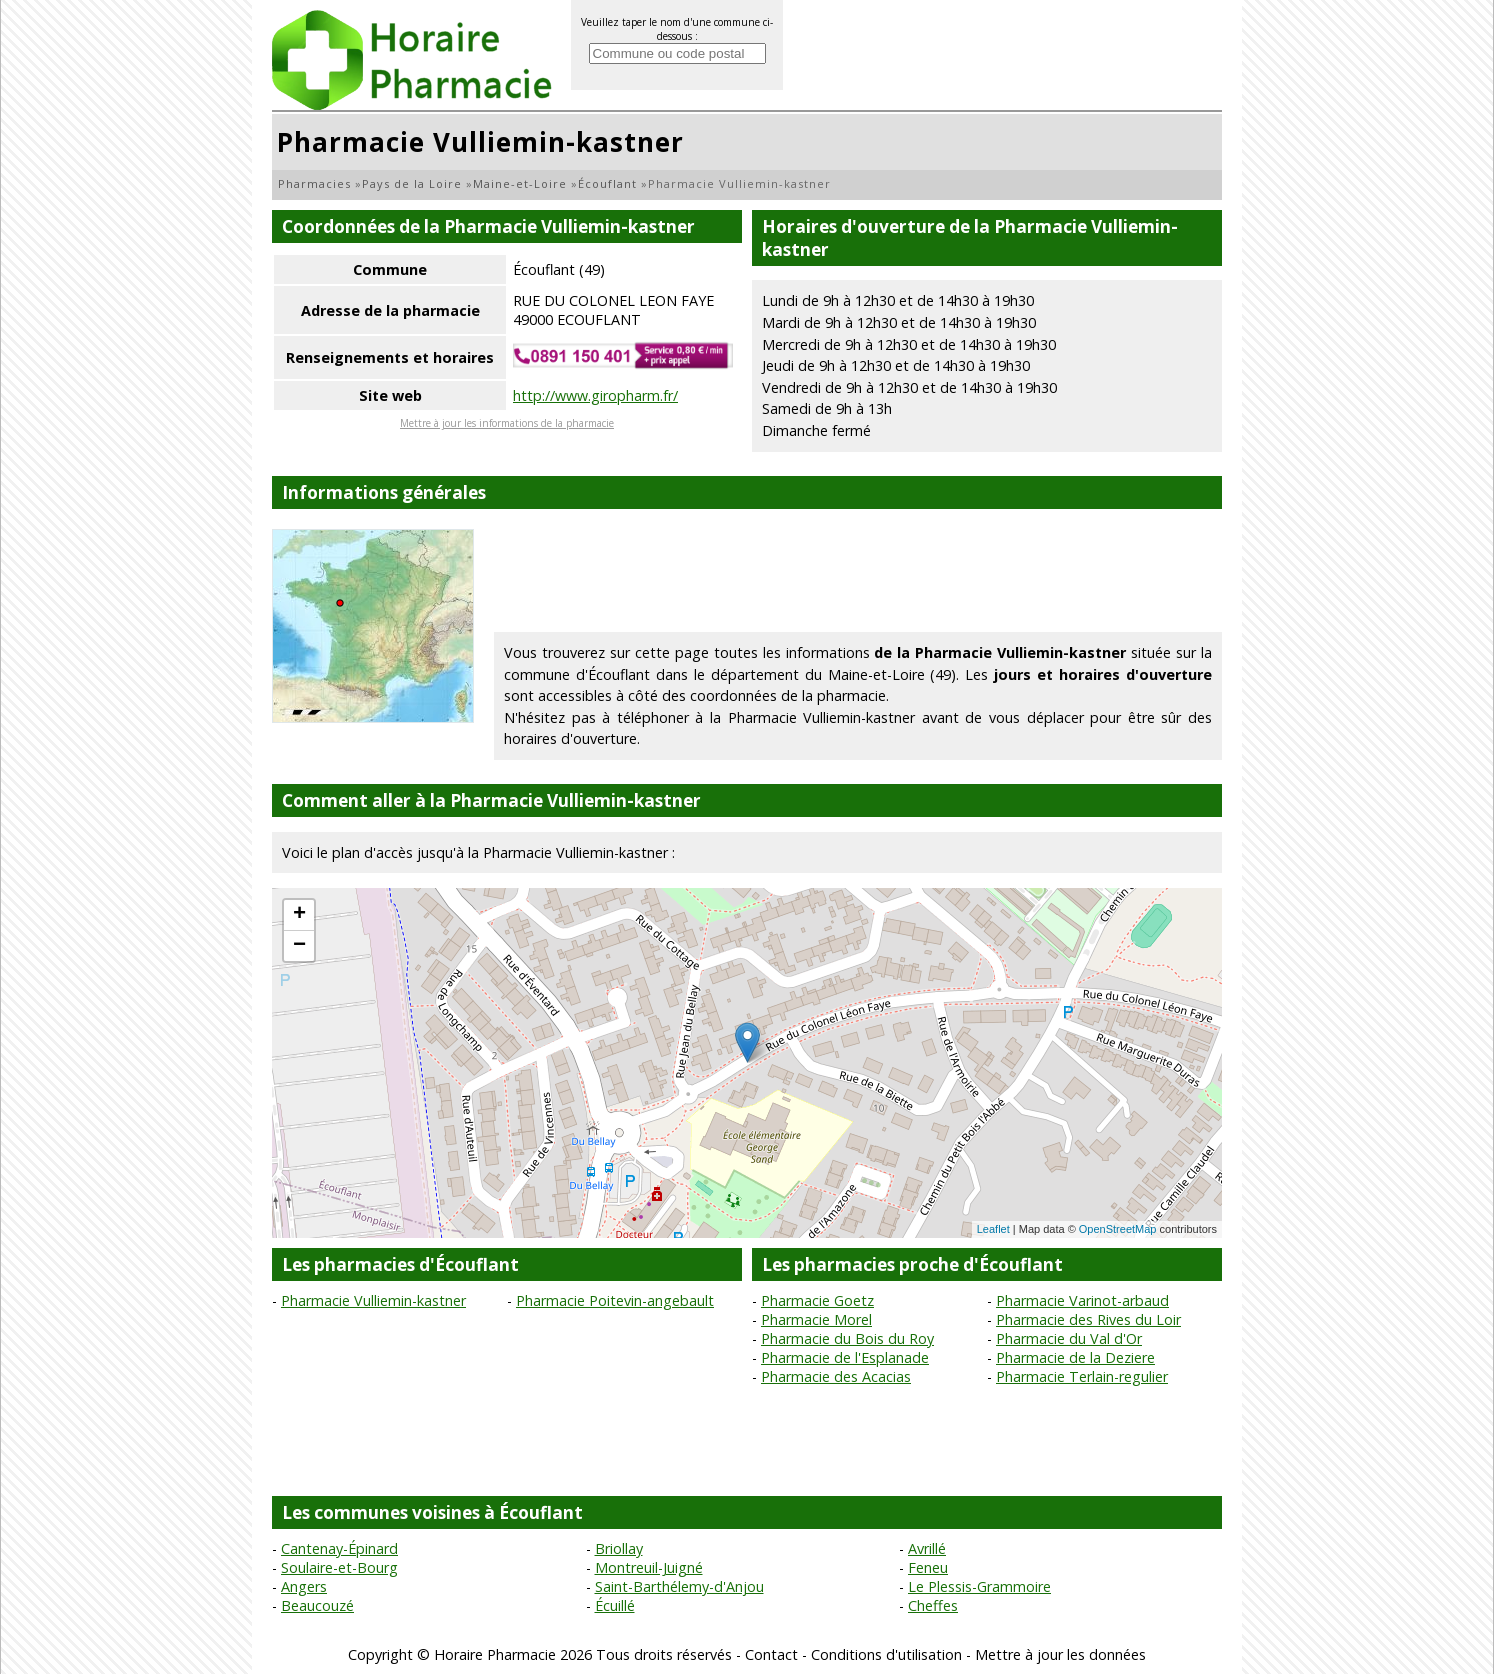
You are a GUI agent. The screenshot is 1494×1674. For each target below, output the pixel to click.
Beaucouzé (317, 1605)
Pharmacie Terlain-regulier (1082, 1376)
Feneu (928, 1567)
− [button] (299, 946)
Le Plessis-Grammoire (979, 1586)
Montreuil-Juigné (649, 1567)
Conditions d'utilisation (886, 1654)
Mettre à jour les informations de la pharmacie (507, 423)
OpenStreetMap (1118, 1229)
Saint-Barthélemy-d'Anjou (679, 1586)
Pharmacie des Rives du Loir (1088, 1319)
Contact (771, 1654)
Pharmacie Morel (816, 1319)
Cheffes (933, 1605)
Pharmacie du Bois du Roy (847, 1338)
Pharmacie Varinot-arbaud (1082, 1300)
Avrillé (927, 1548)
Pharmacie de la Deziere (1075, 1357)
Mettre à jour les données (1060, 1654)
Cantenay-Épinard (339, 1548)
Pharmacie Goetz (817, 1300)
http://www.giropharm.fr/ (595, 395)
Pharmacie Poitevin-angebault (615, 1300)
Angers (304, 1586)
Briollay (619, 1548)
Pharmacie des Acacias (836, 1376)
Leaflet (993, 1229)
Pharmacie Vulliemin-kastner (373, 1300)
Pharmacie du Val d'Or (1069, 1338)
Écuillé (615, 1605)
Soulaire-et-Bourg (339, 1567)
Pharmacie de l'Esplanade (845, 1357)
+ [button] (299, 915)
